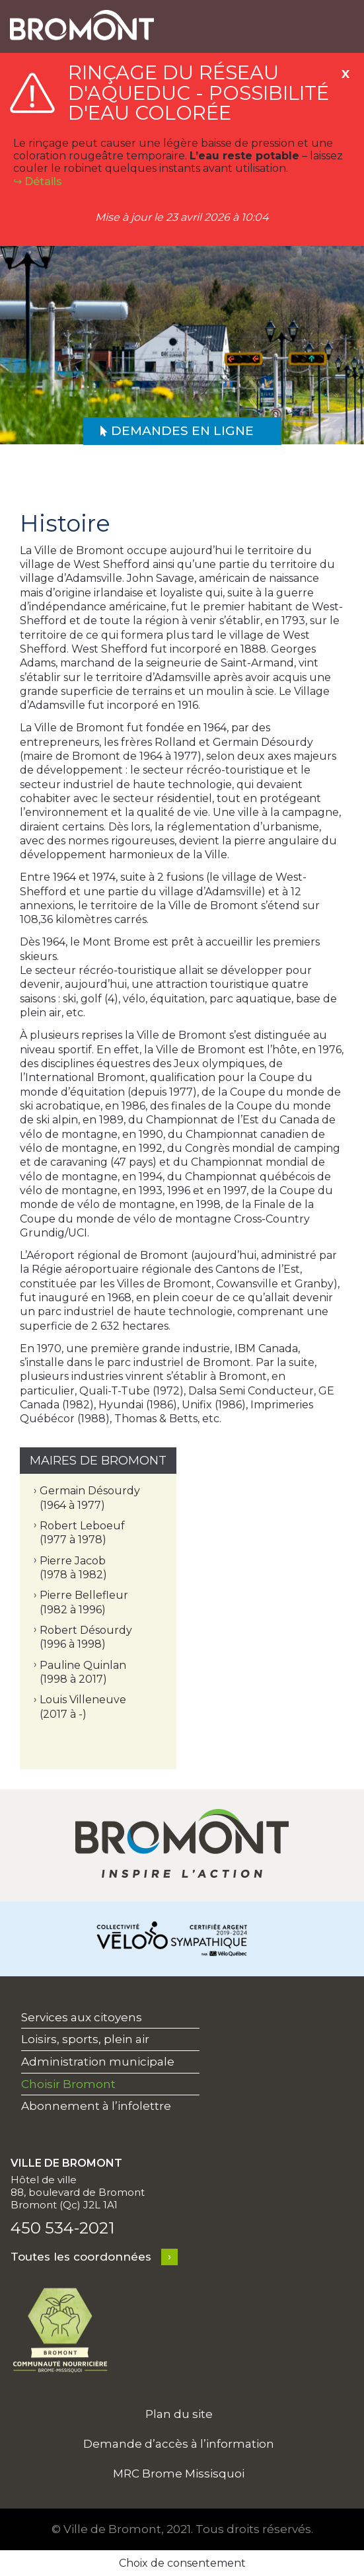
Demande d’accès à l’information (178, 2443)
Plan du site (179, 2414)
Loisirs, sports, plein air (85, 2039)
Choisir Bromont (68, 2084)
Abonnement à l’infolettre (96, 2106)
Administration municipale (97, 2061)
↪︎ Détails (37, 181)
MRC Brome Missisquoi (178, 2473)
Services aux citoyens (81, 2017)
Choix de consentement (182, 2563)
